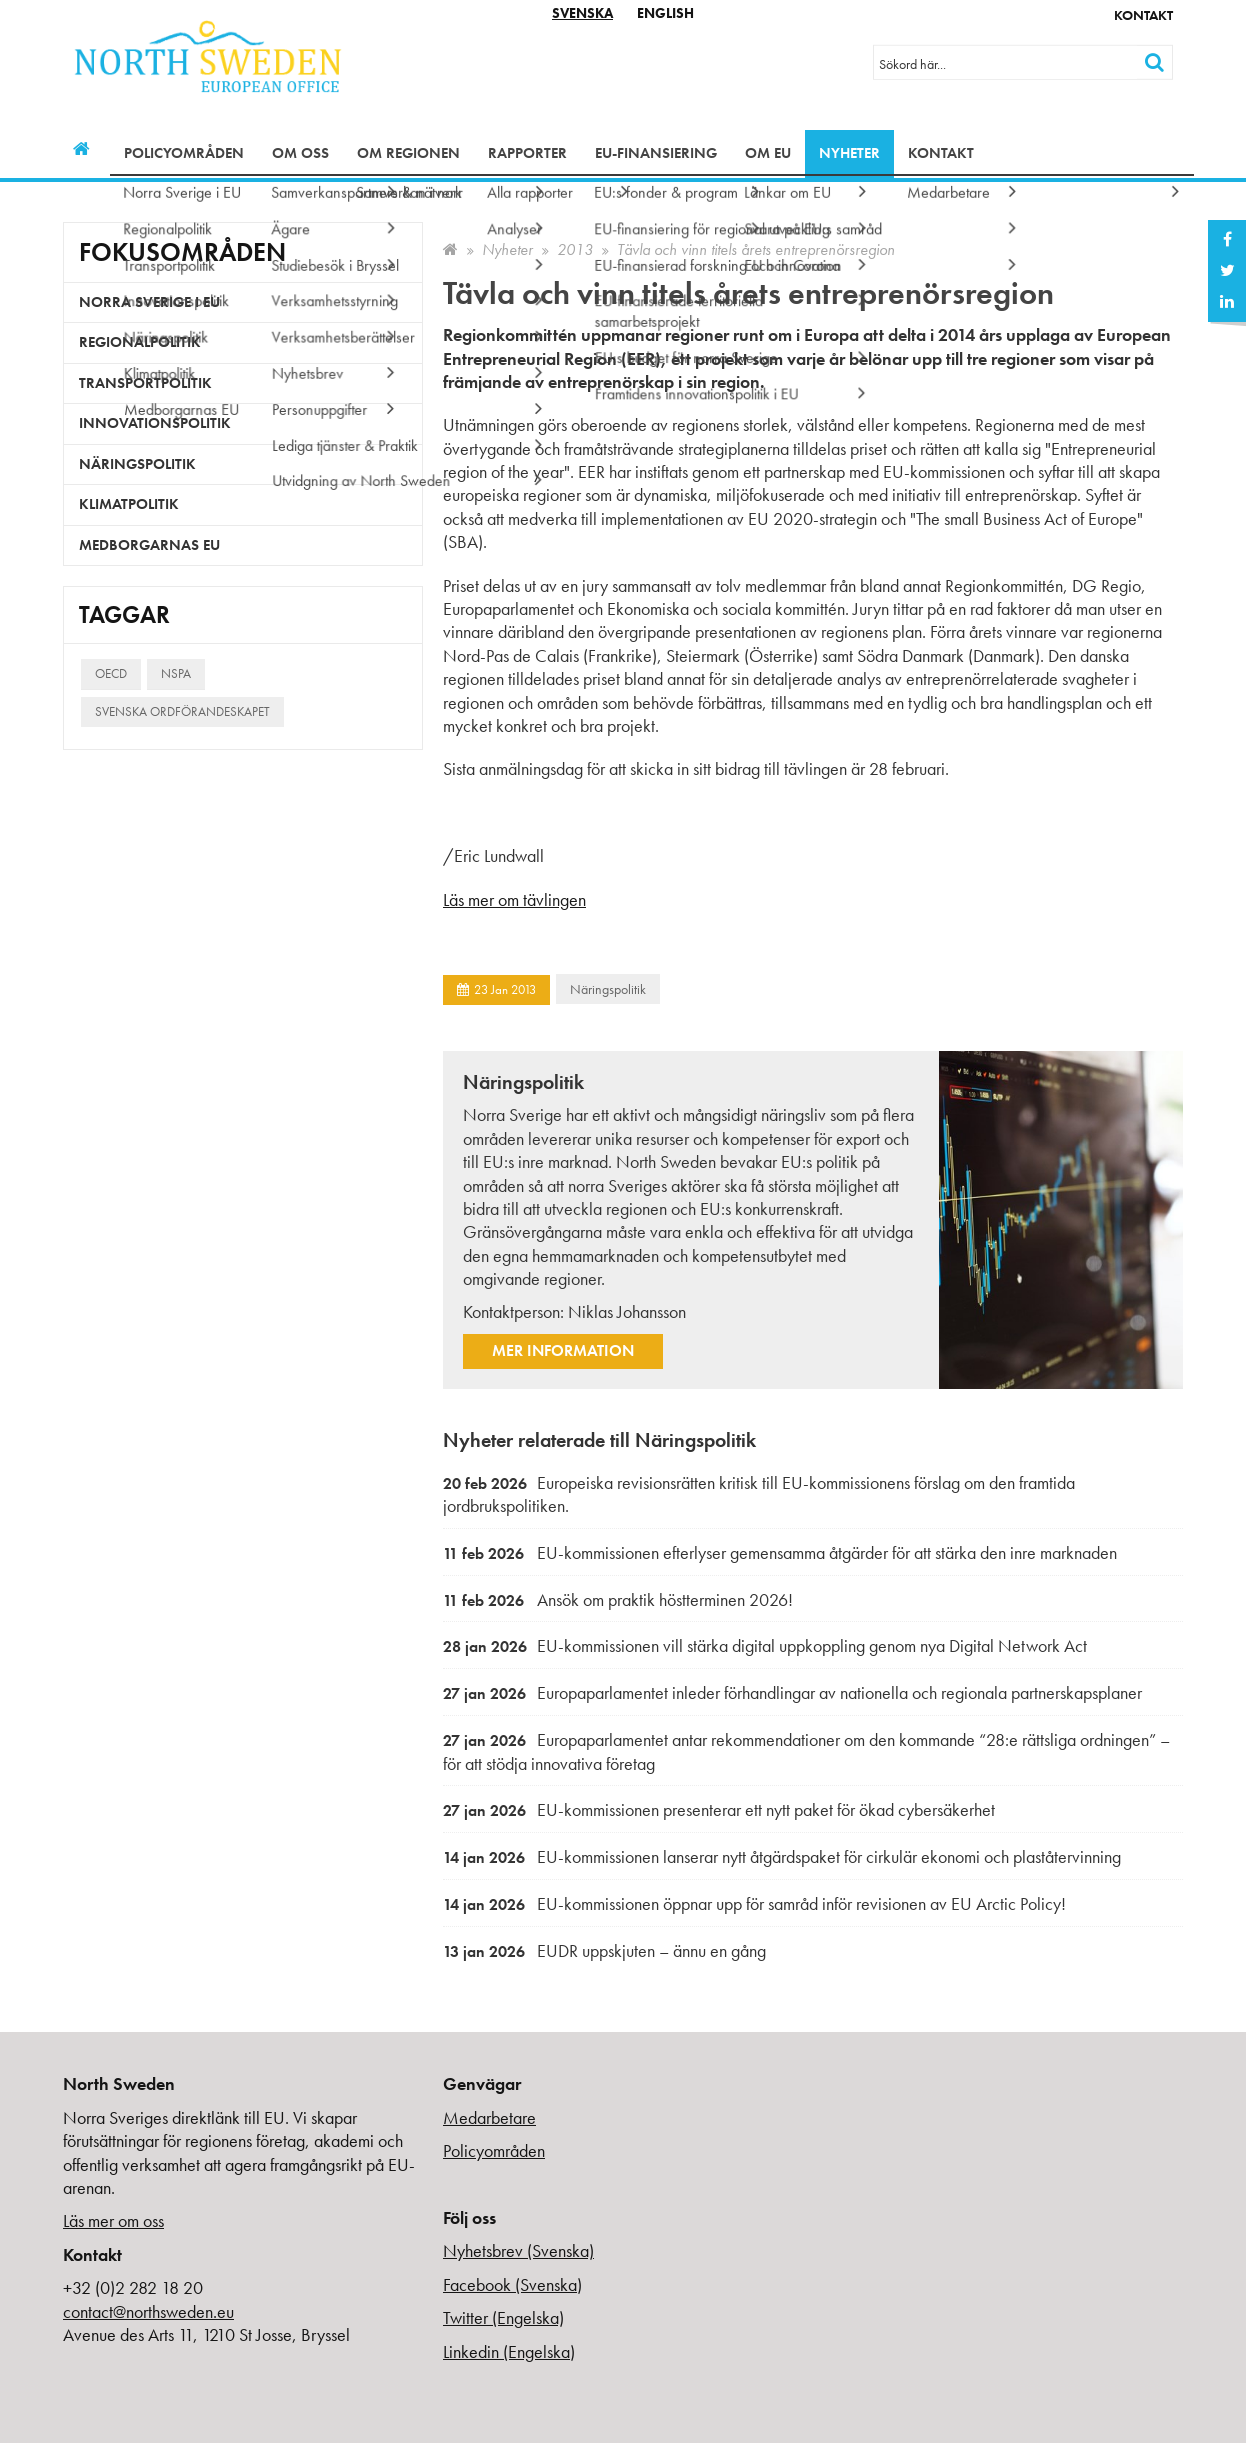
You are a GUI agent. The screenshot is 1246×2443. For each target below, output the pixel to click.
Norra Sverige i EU (149, 302)
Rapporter (527, 153)
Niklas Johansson (627, 1311)
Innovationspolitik (155, 423)
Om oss (300, 153)
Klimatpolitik (129, 504)
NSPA (176, 673)
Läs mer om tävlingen (514, 899)
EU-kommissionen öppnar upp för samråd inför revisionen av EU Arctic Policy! (754, 1903)
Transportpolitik (145, 383)
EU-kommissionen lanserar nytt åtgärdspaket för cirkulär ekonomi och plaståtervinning (782, 1856)
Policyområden (184, 153)
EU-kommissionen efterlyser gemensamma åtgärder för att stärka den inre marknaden (780, 1552)
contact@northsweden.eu (148, 2311)
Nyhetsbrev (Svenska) (518, 2250)
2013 (575, 249)
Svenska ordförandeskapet (182, 711)
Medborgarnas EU (149, 545)
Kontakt (1143, 15)
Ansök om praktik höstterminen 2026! (618, 1599)
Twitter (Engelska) (503, 2317)
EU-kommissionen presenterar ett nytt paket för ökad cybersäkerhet (719, 1809)
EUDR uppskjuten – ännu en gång (604, 1950)
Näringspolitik (608, 989)
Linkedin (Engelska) (509, 2351)
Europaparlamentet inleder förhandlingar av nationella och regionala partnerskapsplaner (792, 1692)
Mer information (563, 1350)
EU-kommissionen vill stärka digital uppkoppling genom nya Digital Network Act (765, 1645)
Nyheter (849, 153)
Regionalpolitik (140, 342)
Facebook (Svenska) (512, 2284)
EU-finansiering (656, 153)
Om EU (768, 153)
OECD (111, 673)
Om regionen (408, 153)
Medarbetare (489, 2117)
